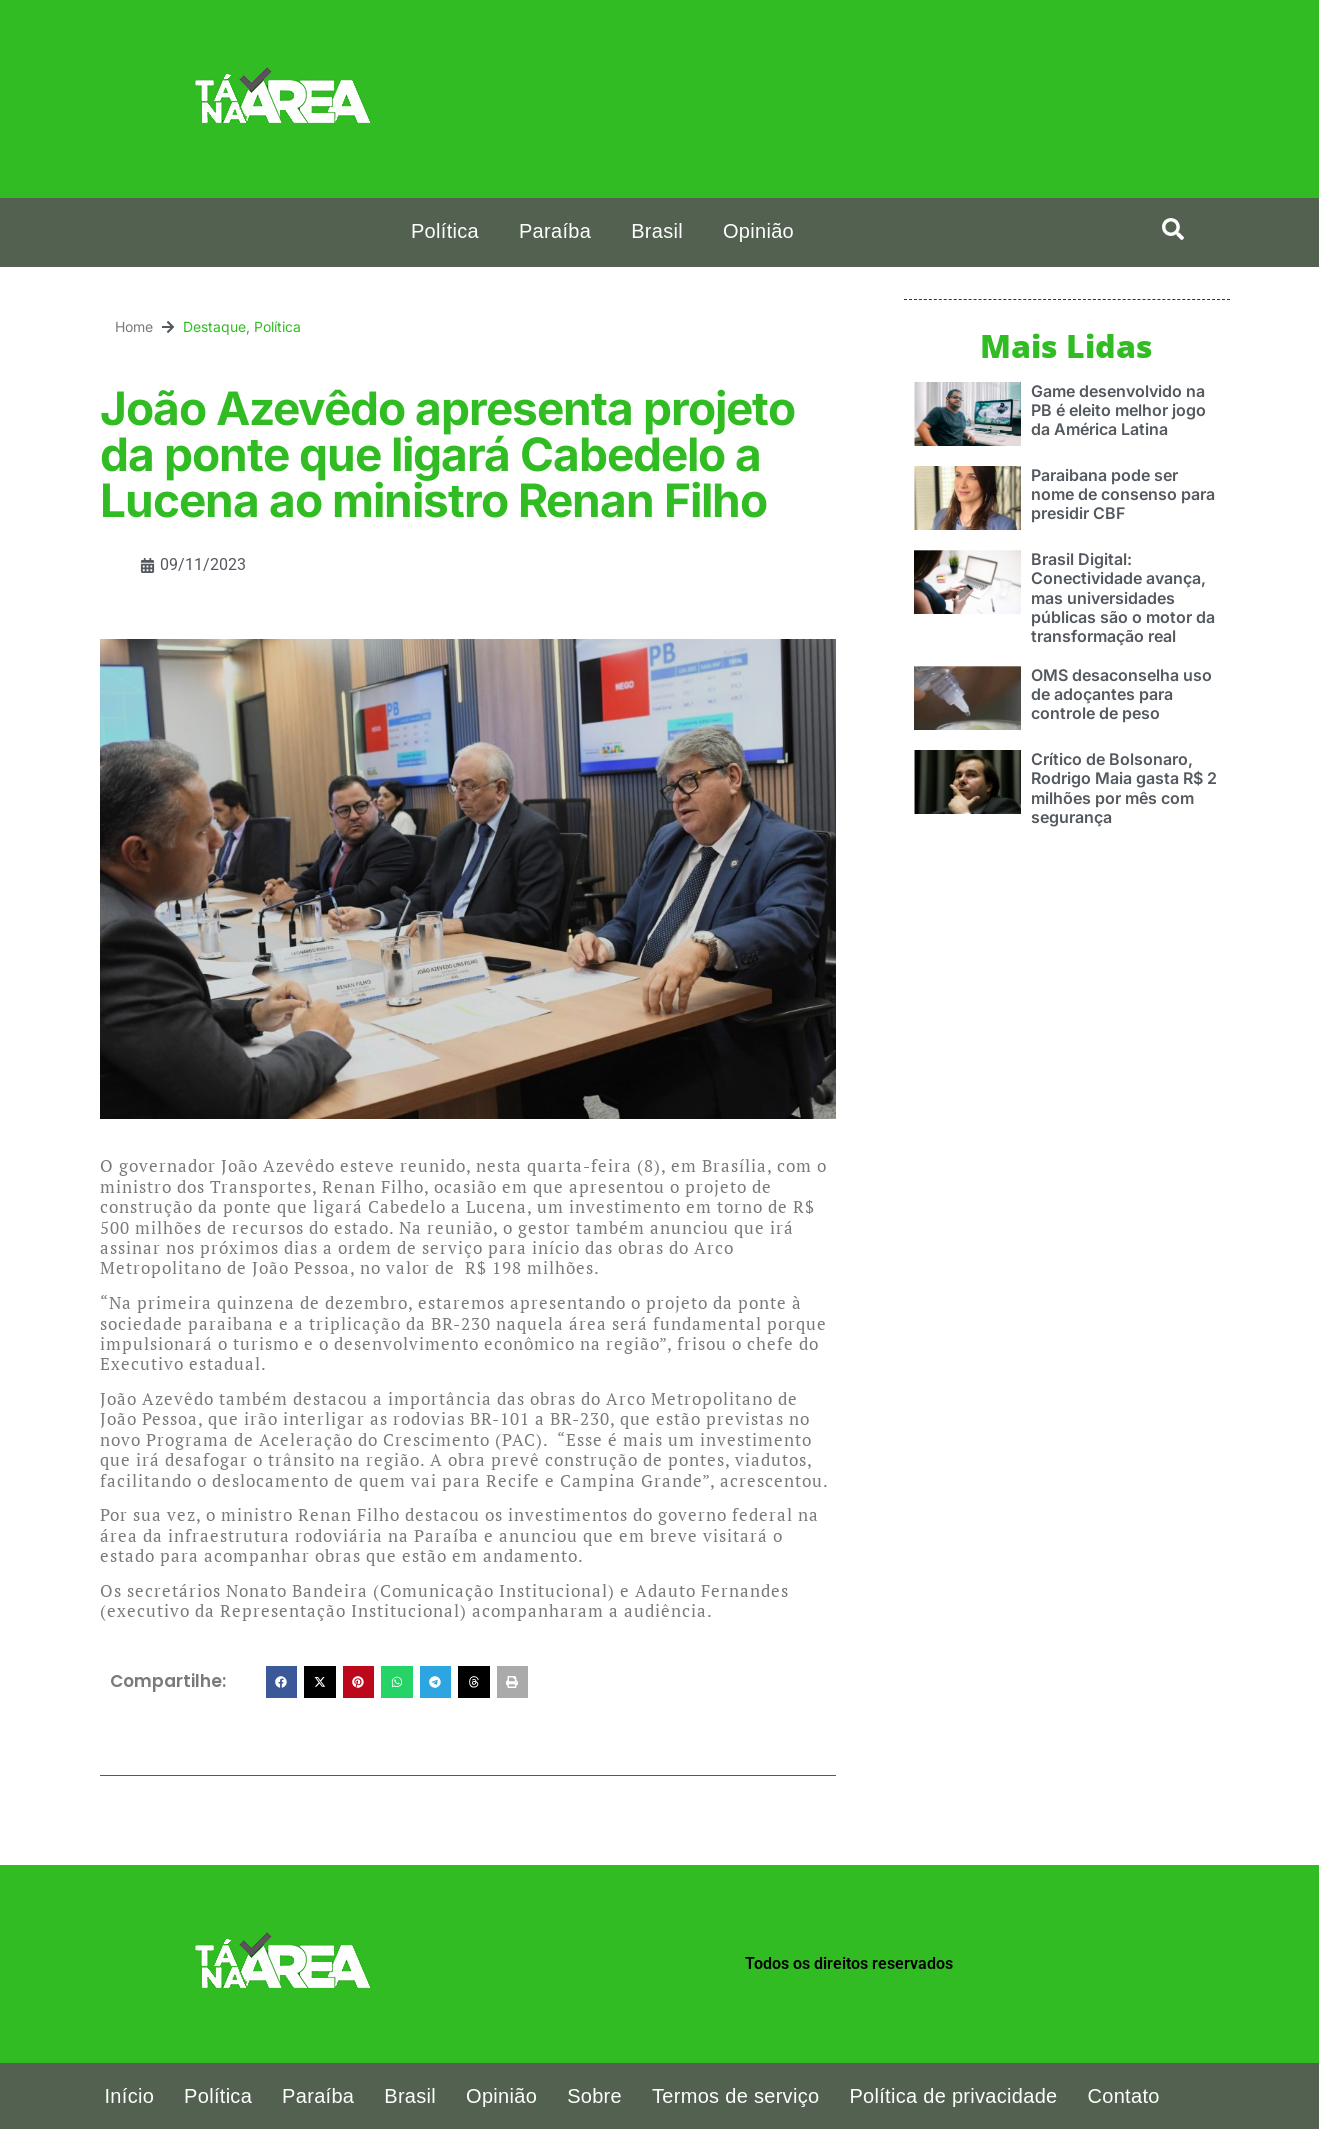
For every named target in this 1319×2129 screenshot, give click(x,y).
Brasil (657, 231)
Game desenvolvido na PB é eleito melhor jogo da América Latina (1118, 409)
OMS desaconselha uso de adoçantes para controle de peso (1121, 693)
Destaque (214, 326)
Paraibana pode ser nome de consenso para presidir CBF (1123, 493)
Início (130, 2096)
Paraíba (555, 231)
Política (445, 231)
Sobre (594, 2096)
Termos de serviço (735, 2096)
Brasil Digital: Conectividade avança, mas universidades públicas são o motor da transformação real (1123, 596)
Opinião (758, 231)
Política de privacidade (953, 2096)
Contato (1124, 2096)
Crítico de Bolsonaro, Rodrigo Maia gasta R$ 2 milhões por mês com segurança (1124, 787)
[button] (1173, 229)
